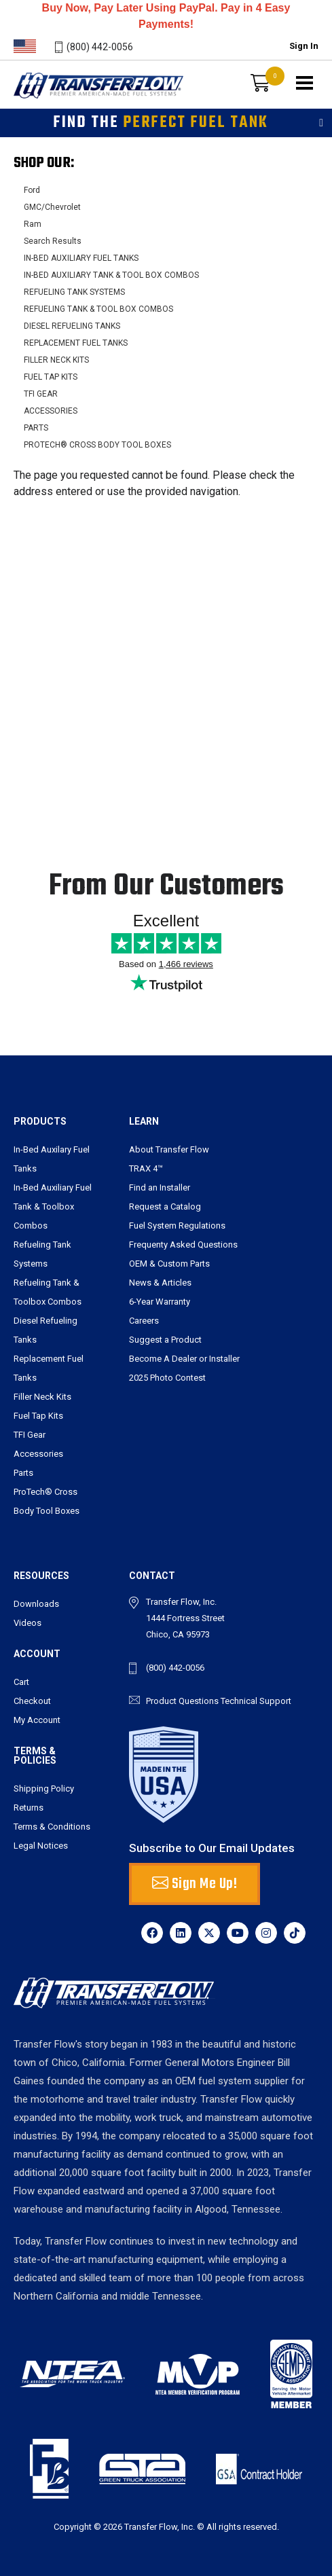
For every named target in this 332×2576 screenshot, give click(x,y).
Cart (21, 1682)
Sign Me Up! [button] (195, 1883)
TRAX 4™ (146, 1168)
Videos (27, 1623)
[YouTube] (237, 1933)
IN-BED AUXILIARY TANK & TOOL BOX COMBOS (111, 275)
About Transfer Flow (169, 1149)
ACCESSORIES (50, 411)
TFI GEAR (41, 394)
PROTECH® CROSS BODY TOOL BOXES (97, 445)
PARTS (36, 428)
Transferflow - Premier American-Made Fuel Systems (93, 104)
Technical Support (256, 1701)
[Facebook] (152, 1933)
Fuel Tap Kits (38, 1416)
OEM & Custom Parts (169, 1263)
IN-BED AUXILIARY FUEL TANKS (81, 258)
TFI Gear (29, 1435)
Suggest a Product (165, 1340)
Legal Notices (41, 1845)
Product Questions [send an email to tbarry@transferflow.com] (182, 1701)
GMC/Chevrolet (52, 207)
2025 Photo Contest (167, 1378)
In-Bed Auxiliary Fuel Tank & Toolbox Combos (53, 1206)
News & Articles (160, 1282)
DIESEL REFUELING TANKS (72, 326)
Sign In (303, 46)
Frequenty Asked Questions (183, 1244)
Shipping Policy (44, 1788)
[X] (209, 1933)
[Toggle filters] (321, 123)
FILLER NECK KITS (56, 360)
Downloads (36, 1604)
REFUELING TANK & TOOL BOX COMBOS (98, 309)
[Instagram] (266, 1933)
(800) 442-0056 (100, 46)
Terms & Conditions (52, 1826)
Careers (144, 1321)
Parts (23, 1473)
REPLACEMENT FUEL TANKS (76, 343)
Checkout (32, 1701)
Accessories (38, 1454)
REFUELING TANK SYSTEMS (74, 292)
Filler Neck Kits (42, 1397)
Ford (32, 190)
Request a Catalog (165, 1206)
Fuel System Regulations (177, 1225)
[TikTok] (295, 1933)
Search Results (52, 241)
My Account (37, 1720)
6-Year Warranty (159, 1301)
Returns (28, 1807)
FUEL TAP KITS (50, 377)
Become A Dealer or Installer (184, 1359)
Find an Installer (159, 1187)
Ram (32, 224)
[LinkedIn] (180, 1933)
